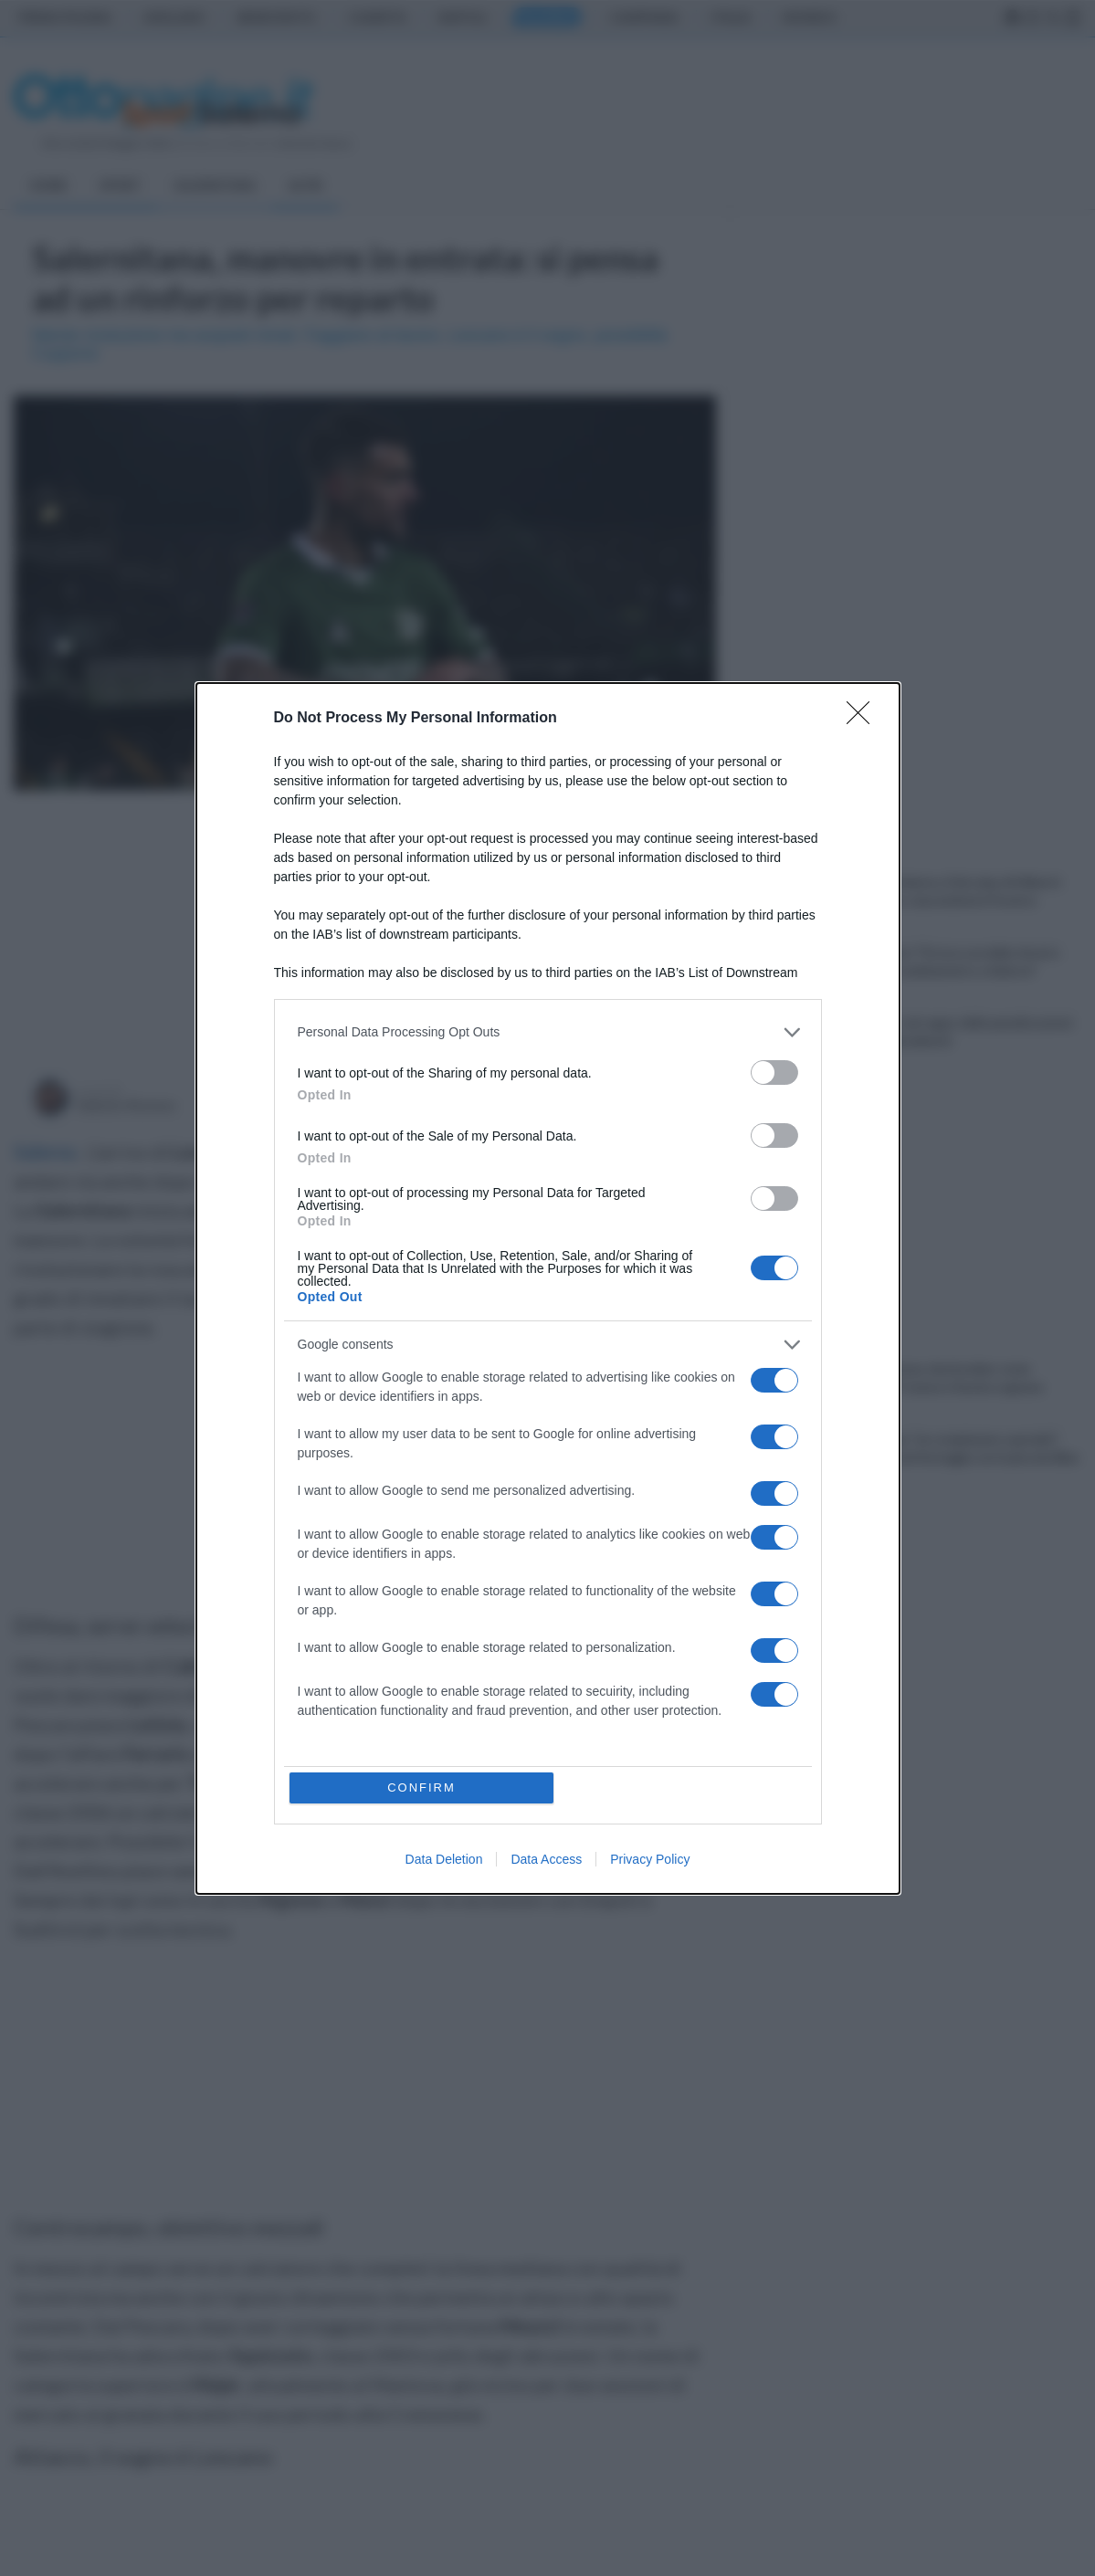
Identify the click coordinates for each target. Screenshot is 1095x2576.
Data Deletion (444, 1859)
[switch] (774, 1072)
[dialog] (548, 1288)
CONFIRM (421, 1787)
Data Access (546, 1859)
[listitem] (548, 1032)
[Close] (864, 718)
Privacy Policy (650, 1859)
